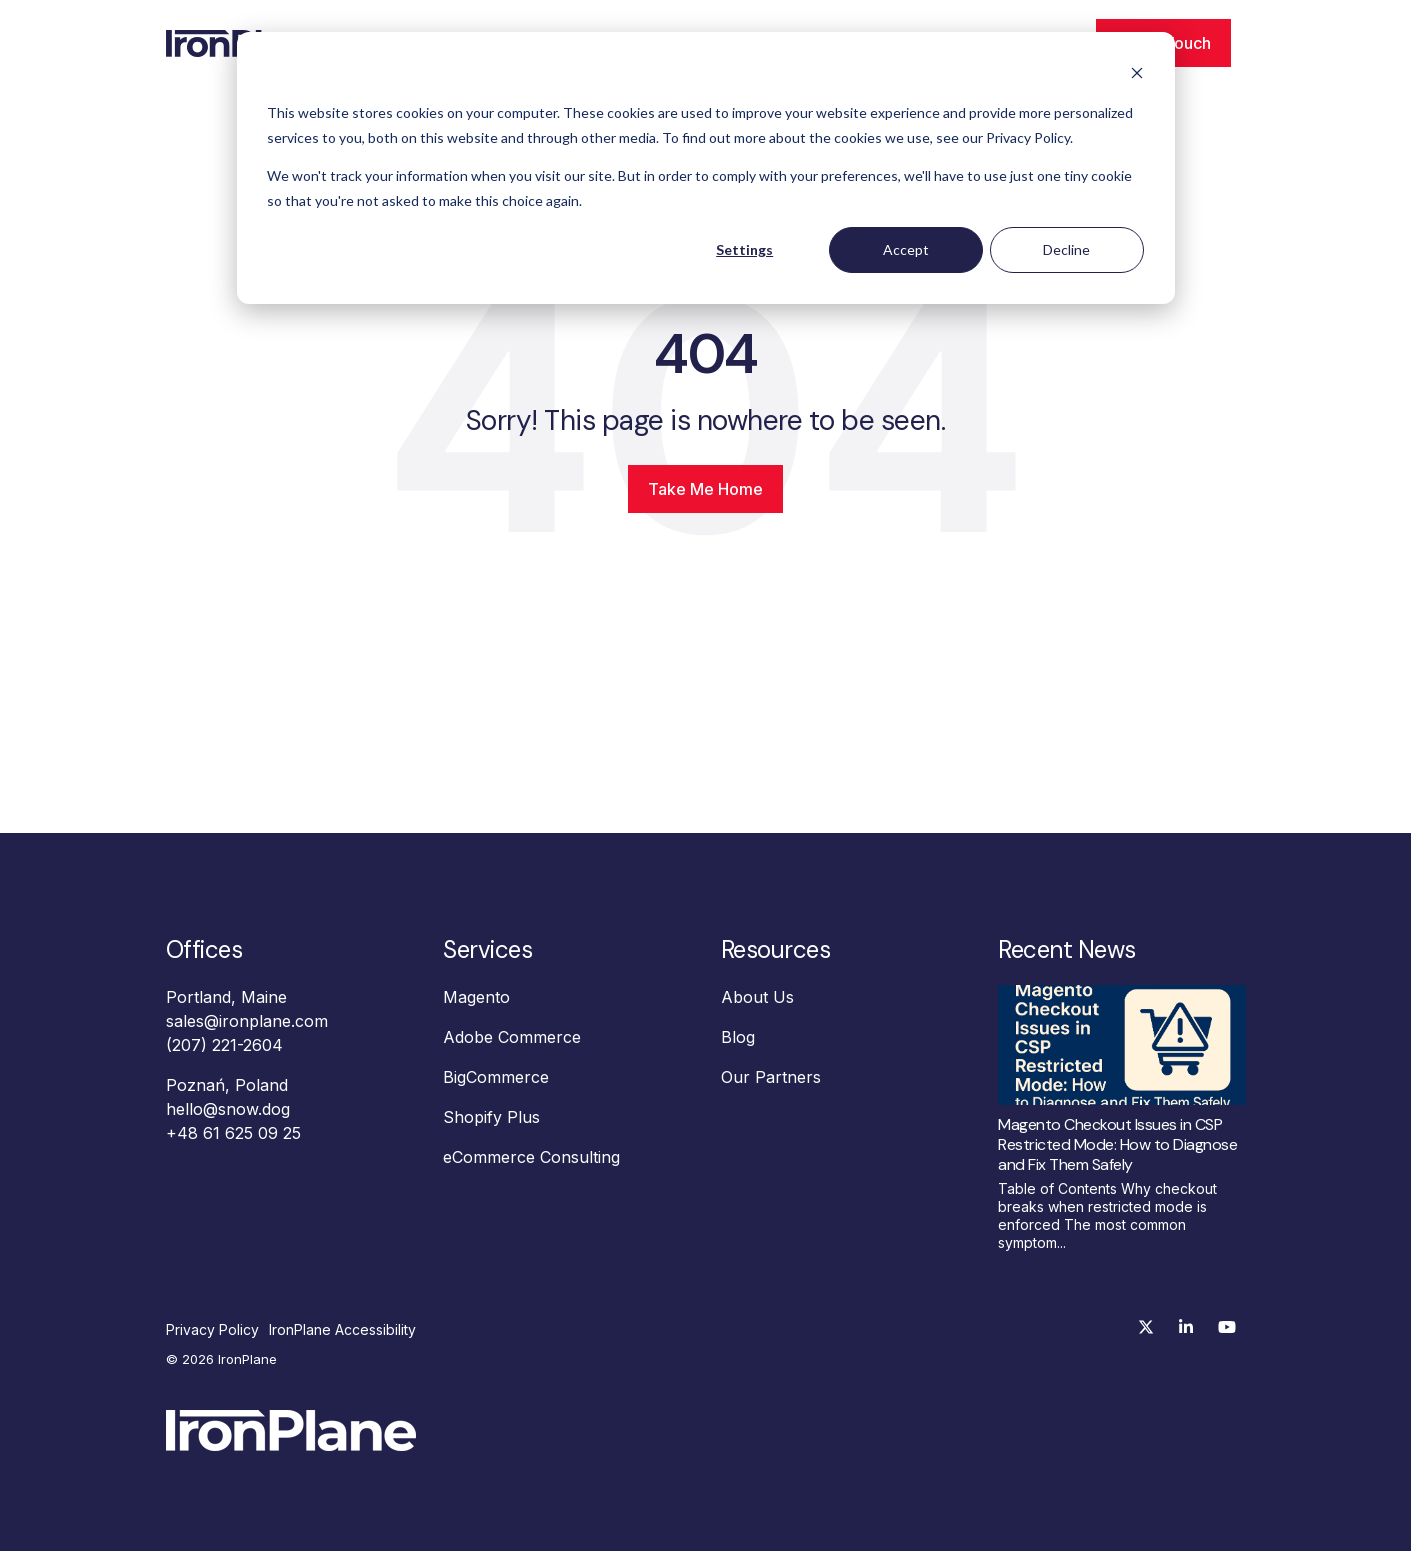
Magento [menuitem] (476, 997)
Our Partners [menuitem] (771, 1077)
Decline (1066, 249)
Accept (906, 249)
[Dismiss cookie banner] (1137, 75)
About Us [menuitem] (757, 997)
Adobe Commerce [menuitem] (512, 1037)
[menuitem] (217, 1330)
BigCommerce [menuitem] (496, 1077)
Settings (744, 249)
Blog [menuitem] (738, 1037)
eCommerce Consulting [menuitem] (531, 1157)
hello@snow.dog (228, 1109)
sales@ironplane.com (247, 1021)
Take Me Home (705, 489)
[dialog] (706, 168)
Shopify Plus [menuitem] (491, 1117)
